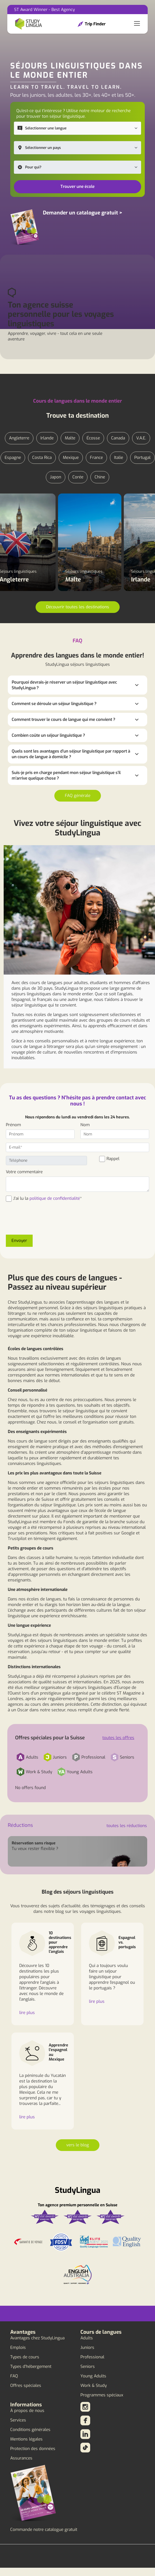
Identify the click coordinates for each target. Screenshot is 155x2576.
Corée (77, 477)
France (96, 457)
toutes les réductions (127, 1826)
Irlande (47, 438)
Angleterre (19, 438)
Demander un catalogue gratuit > (82, 212)
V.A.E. (141, 438)
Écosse (93, 438)
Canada (118, 438)
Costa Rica (42, 457)
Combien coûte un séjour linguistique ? (48, 735)
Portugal (142, 457)
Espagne (13, 457)
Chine (100, 477)
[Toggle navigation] (137, 24)
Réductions (20, 1825)
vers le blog (77, 2145)
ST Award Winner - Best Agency (44, 9)
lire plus (27, 2012)
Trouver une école (77, 186)
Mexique (71, 457)
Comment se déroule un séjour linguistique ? (54, 704)
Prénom (13, 1125)
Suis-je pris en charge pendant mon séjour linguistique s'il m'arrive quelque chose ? (66, 775)
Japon (55, 477)
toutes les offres (118, 1738)
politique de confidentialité (54, 1198)
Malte (70, 438)
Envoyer (19, 1240)
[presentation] (43, 1221)
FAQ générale (77, 795)
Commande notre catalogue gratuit (43, 2529)
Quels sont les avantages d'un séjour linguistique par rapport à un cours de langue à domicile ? (71, 754)
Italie (118, 457)
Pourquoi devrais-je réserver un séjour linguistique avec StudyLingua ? (64, 685)
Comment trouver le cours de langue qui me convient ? (63, 719)
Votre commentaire (24, 1172)
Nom (85, 1125)
